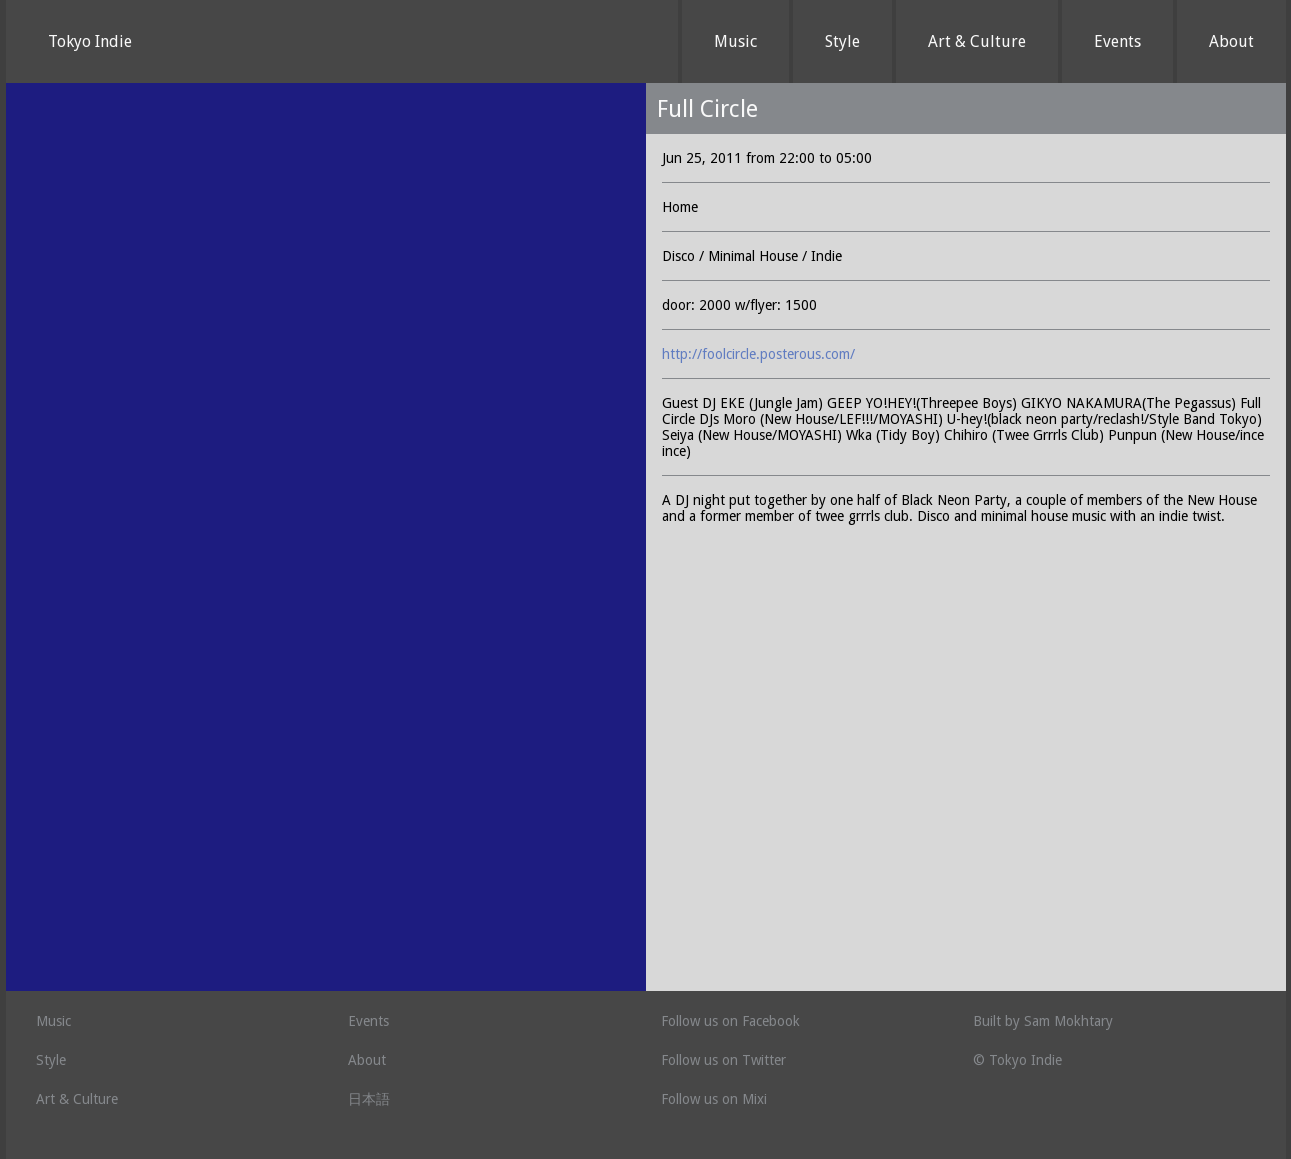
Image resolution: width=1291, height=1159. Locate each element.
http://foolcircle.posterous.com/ (758, 354)
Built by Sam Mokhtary (1043, 1021)
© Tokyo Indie (1017, 1060)
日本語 (369, 1099)
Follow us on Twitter (723, 1060)
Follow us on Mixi (714, 1099)
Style (842, 41)
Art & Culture (977, 41)
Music (735, 41)
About (1231, 41)
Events (1117, 41)
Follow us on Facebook (730, 1021)
